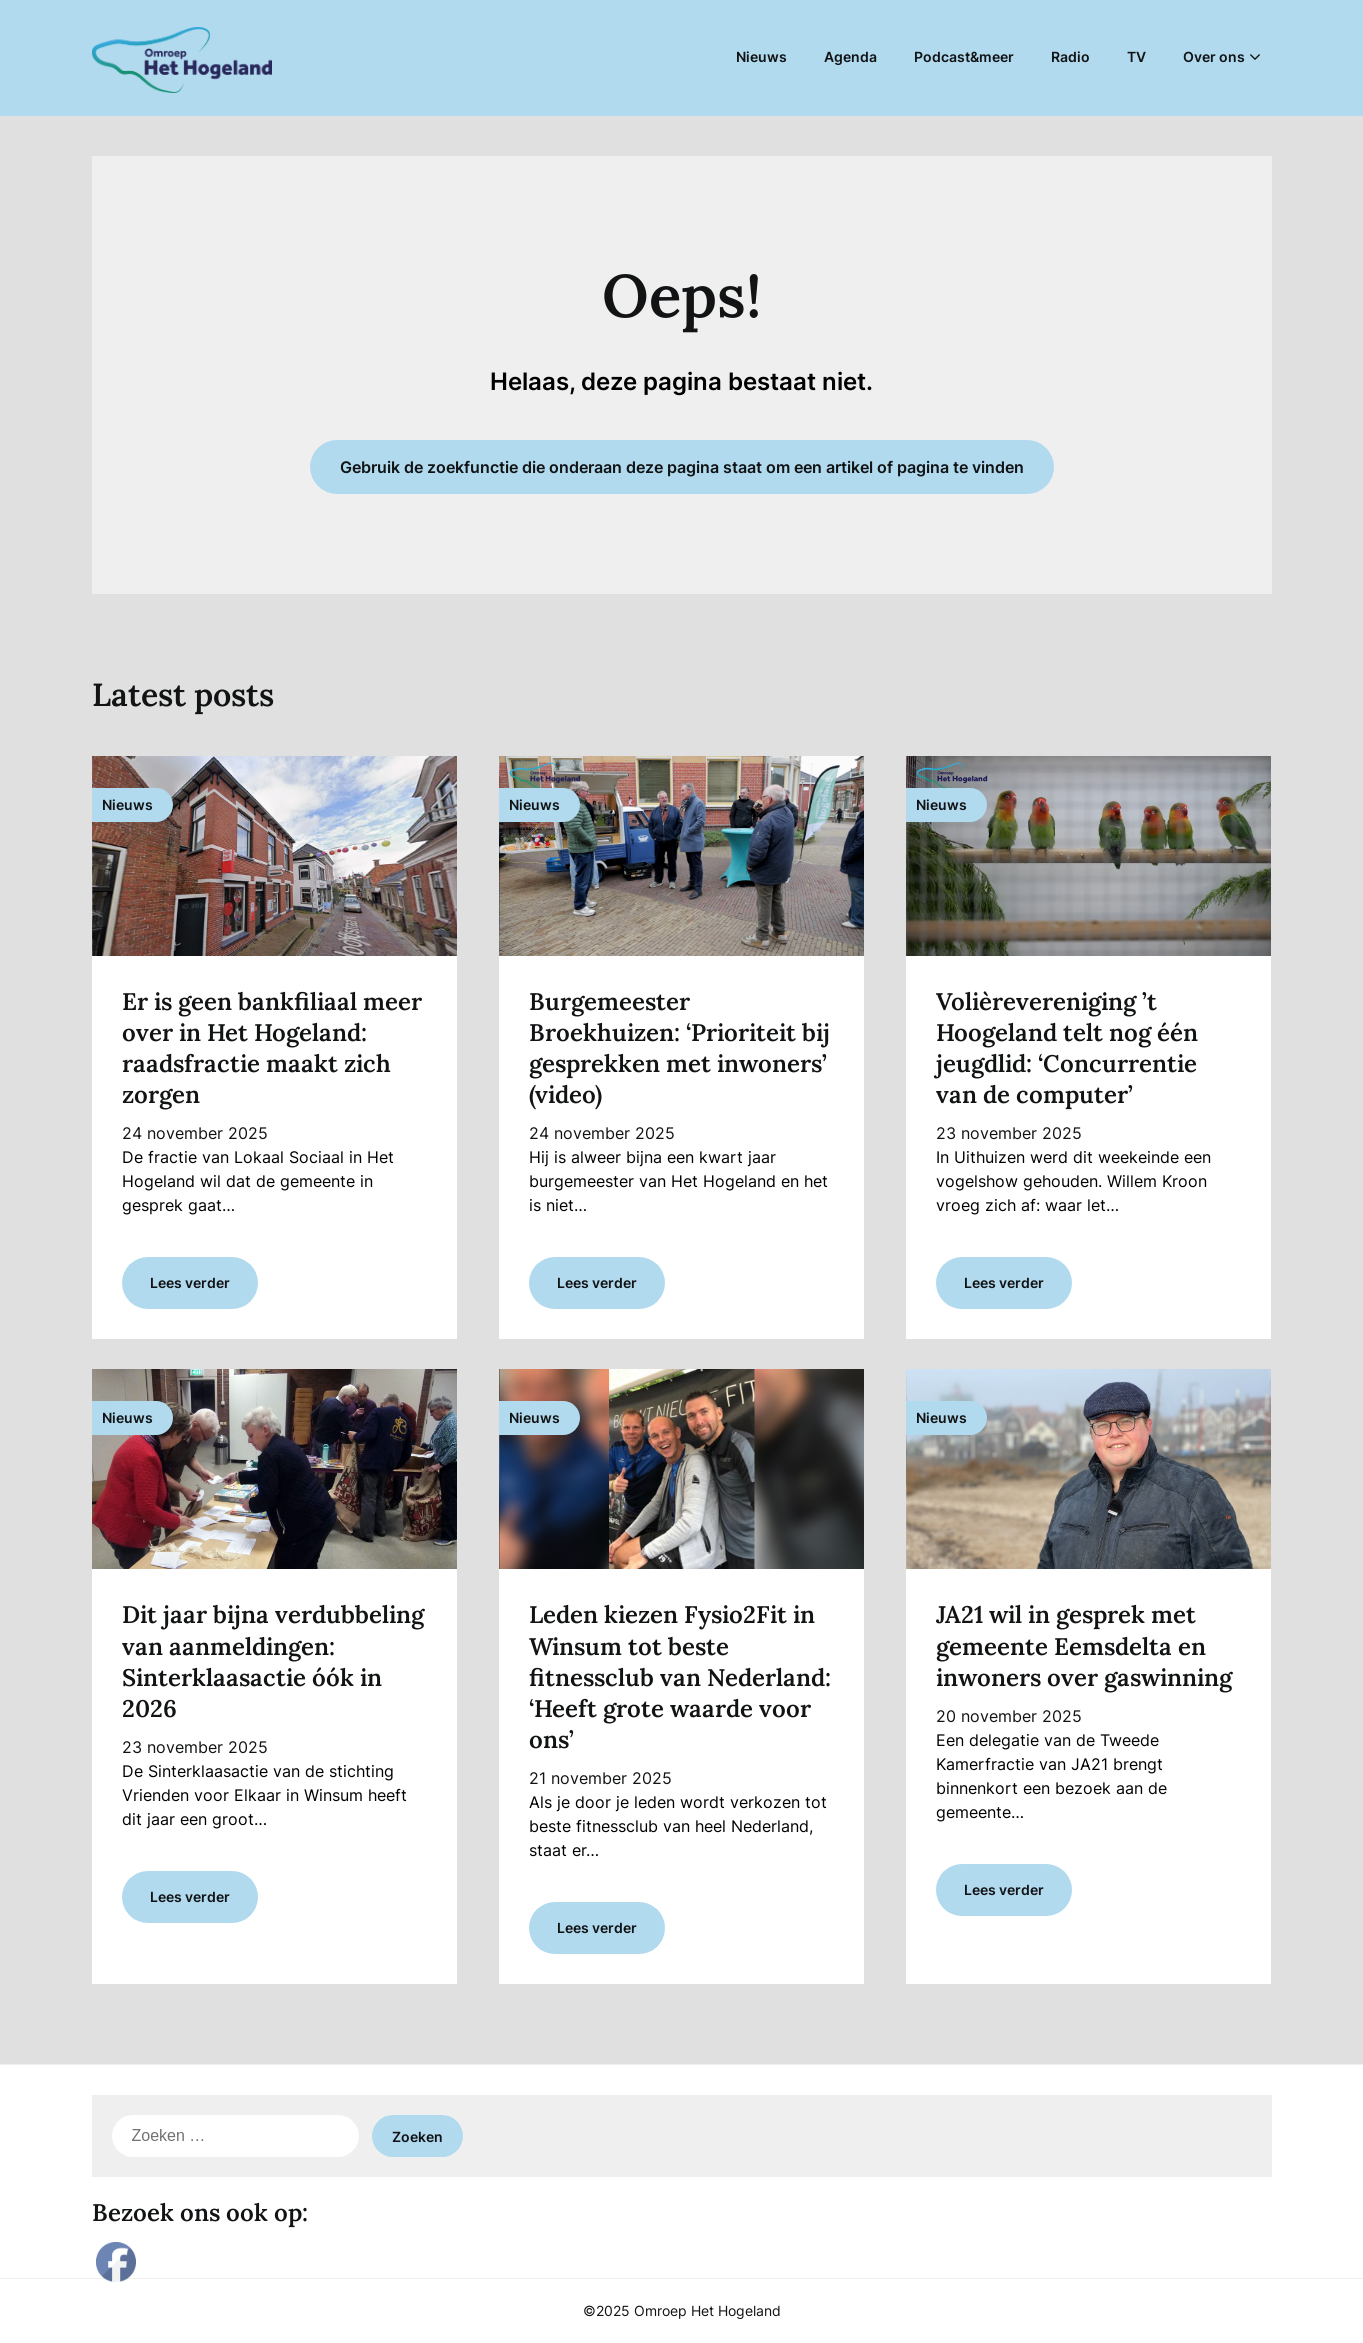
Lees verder (190, 1282)
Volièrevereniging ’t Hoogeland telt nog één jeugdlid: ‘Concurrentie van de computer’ (1067, 1048)
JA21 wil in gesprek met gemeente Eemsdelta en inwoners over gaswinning (1084, 1645)
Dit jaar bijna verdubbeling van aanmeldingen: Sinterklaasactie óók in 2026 (273, 1661)
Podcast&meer (964, 56)
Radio (1070, 56)
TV (1136, 56)
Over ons (1214, 56)
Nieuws (761, 56)
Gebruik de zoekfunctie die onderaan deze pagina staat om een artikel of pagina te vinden (682, 467)
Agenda (850, 56)
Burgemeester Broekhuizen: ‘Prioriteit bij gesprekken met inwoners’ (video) (679, 1048)
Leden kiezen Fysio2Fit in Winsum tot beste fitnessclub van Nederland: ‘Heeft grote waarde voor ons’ (680, 1677)
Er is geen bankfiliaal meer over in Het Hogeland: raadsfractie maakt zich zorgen (272, 1048)
